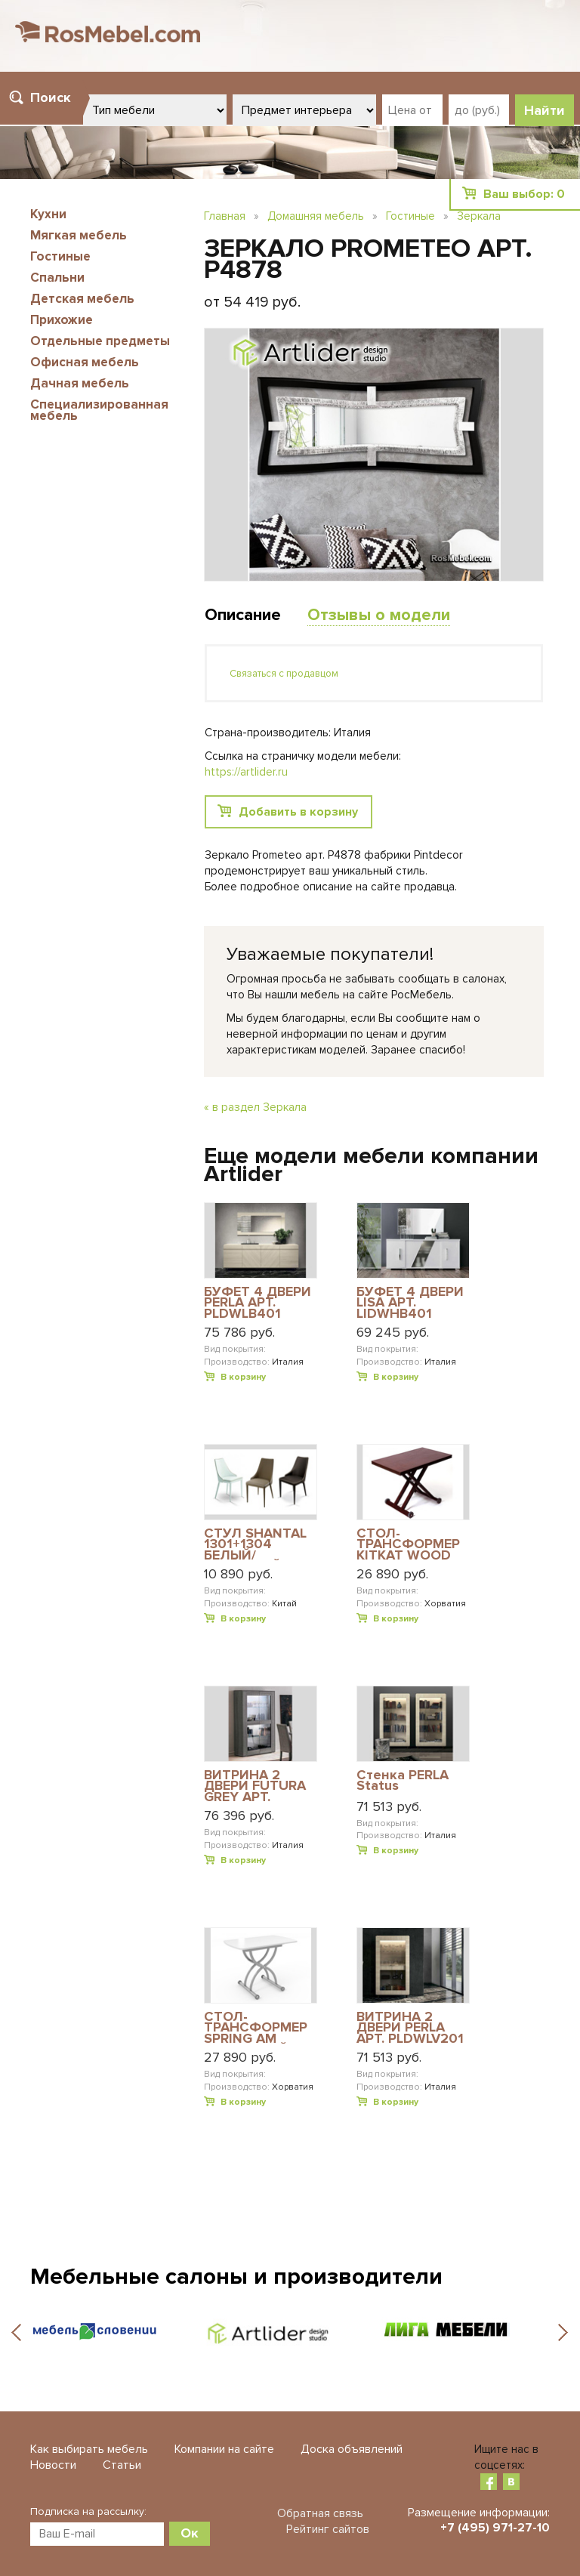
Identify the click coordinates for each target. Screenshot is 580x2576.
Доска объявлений (352, 2449)
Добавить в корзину (298, 811)
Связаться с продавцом (284, 674)
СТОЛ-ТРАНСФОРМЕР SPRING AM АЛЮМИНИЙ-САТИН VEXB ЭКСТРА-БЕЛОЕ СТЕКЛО (255, 2027)
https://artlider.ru (246, 772)
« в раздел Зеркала (255, 1107)
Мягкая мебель (78, 235)
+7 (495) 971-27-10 (495, 2527)
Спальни (57, 277)
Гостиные (60, 256)
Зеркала (479, 216)
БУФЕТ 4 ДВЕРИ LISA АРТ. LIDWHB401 (410, 1302)
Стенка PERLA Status (402, 1781)
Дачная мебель (79, 383)
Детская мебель (82, 299)
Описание (243, 615)
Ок (189, 2533)
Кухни (48, 214)
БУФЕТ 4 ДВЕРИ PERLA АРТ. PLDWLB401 (257, 1302)
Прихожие (61, 320)
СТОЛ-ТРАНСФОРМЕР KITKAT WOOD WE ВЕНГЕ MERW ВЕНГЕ (410, 1544)
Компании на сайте (224, 2449)
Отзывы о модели (378, 615)
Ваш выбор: (524, 194)
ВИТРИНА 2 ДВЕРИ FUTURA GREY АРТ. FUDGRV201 (255, 1785)
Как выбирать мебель (89, 2449)
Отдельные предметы (100, 341)
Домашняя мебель (315, 216)
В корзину (243, 1377)
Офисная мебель (84, 362)
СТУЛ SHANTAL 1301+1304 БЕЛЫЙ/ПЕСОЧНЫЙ (255, 1544)
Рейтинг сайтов (327, 2529)
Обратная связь (320, 2513)
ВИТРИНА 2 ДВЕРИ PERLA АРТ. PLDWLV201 (410, 2027)
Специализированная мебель (99, 410)
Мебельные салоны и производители (236, 2277)
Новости (53, 2465)
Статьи (122, 2465)
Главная (224, 216)
